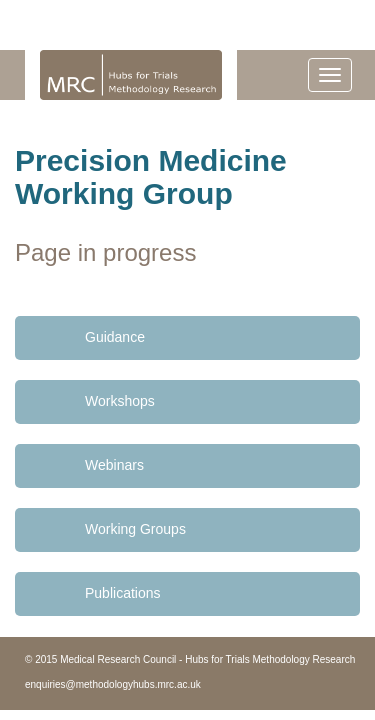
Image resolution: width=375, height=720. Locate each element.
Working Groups (135, 529)
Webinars (114, 465)
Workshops (120, 401)
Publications (123, 593)
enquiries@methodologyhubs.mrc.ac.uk (113, 684)
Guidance (115, 337)
